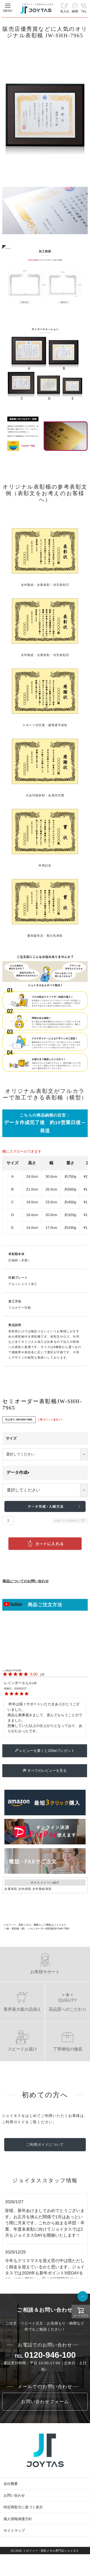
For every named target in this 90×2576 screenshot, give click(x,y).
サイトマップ (14, 2530)
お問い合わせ (14, 2495)
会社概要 (11, 2484)
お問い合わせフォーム (45, 2401)
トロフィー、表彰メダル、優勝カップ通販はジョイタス (34, 1924)
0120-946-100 (50, 2354)
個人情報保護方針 (18, 2519)
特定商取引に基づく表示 (23, 2507)
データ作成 (19, 1472)
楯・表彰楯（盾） (16, 1928)
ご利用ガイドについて (45, 2144)
